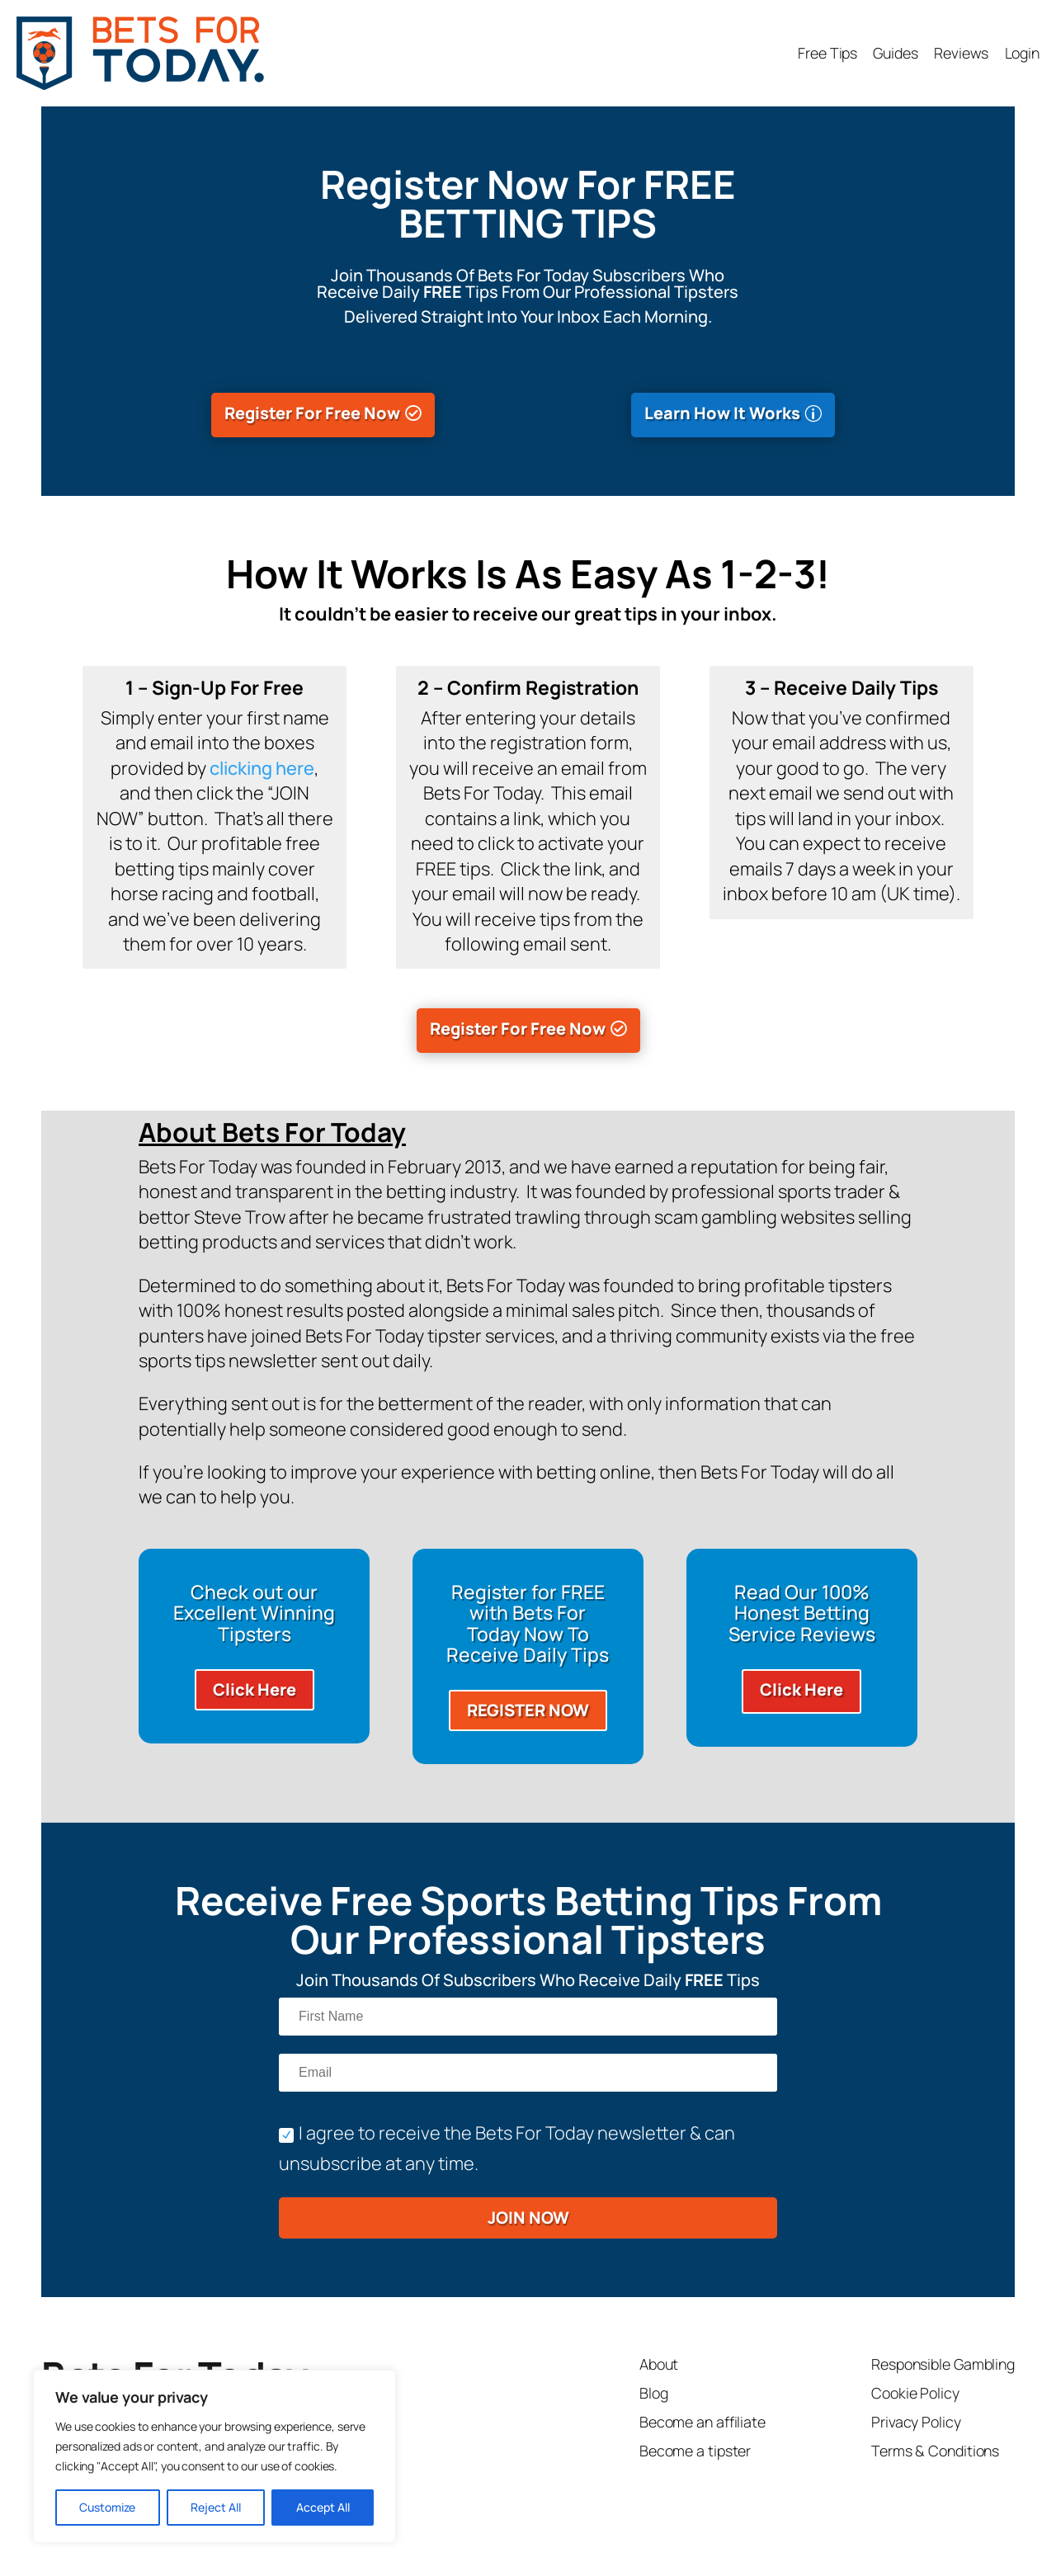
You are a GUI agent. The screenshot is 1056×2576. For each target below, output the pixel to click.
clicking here (262, 768)
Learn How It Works (722, 413)
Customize (107, 2507)
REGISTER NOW (528, 1710)
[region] (214, 2456)
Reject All (216, 2507)
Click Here (254, 1689)
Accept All (323, 2507)
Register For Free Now (312, 413)
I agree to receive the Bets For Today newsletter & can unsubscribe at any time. (507, 2148)
